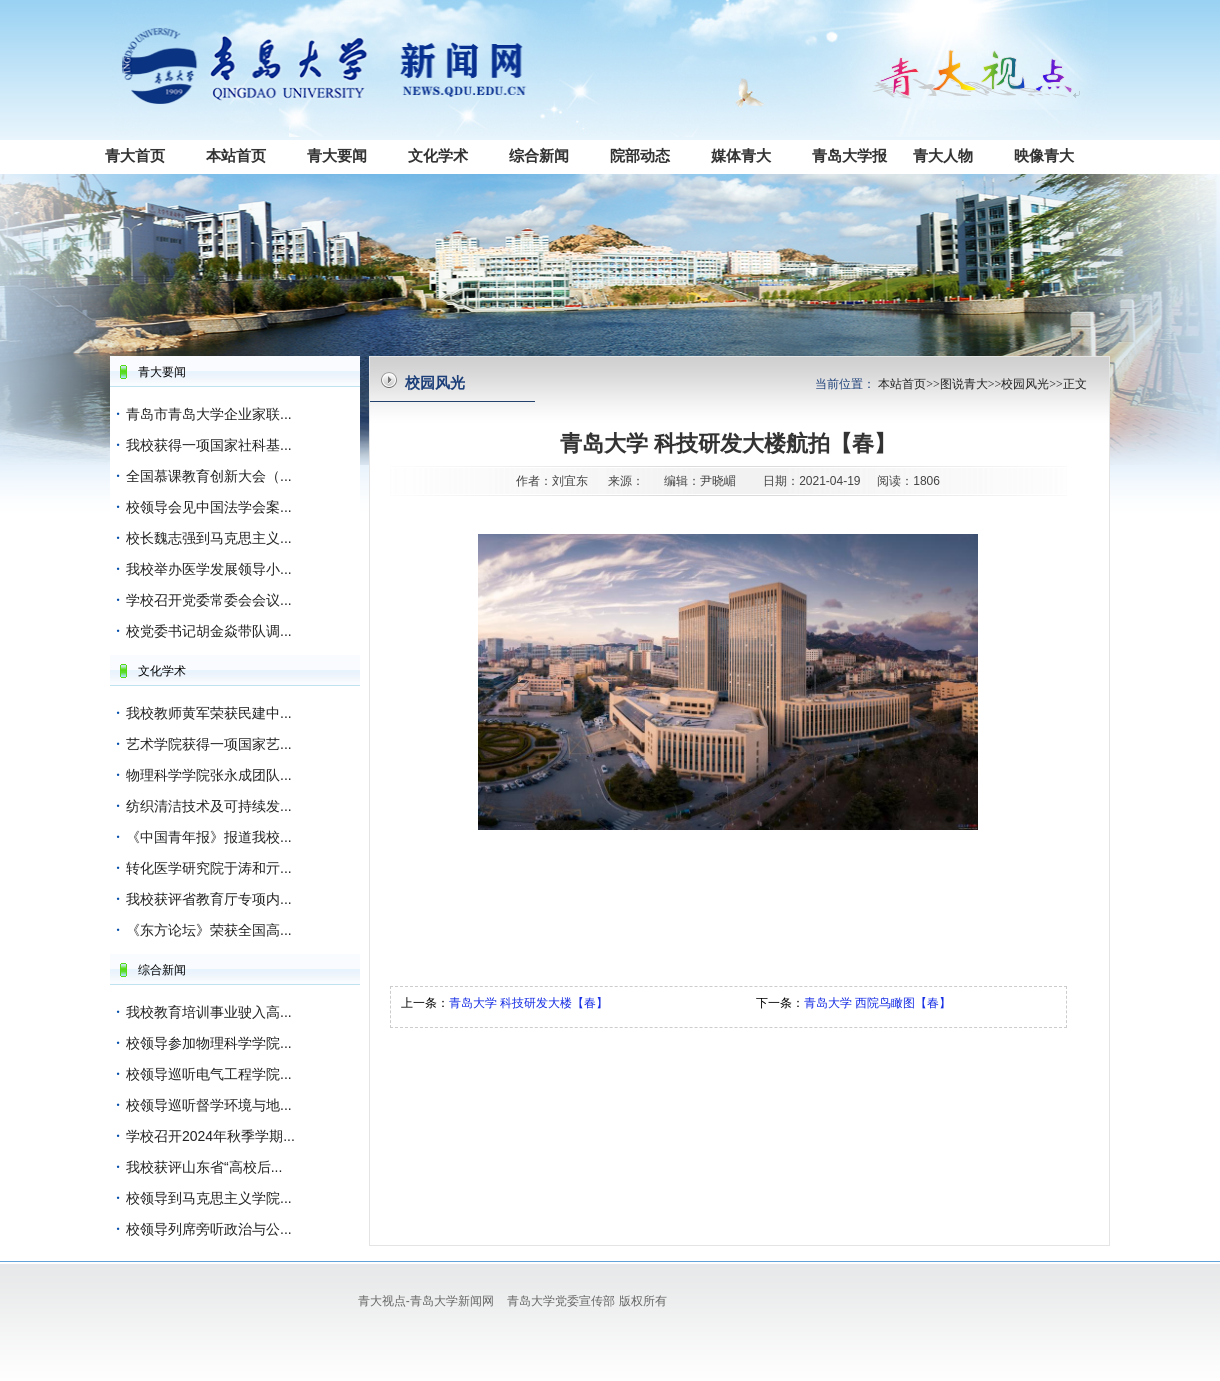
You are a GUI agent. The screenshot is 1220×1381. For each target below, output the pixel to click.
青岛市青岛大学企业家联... (209, 414)
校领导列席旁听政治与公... (209, 1229)
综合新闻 (539, 155)
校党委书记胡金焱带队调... (209, 631)
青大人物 (943, 155)
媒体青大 (741, 155)
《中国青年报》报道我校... (209, 837)
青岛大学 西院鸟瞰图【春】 (877, 1003)
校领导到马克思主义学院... (209, 1198)
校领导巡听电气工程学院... (209, 1074)
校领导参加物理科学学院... (209, 1043)
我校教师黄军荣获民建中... (209, 713)
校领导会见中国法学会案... (209, 507)
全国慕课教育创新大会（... (209, 476)
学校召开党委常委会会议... (209, 600)
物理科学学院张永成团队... (209, 775)
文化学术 (438, 155)
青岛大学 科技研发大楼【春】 (528, 1003)
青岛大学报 (849, 155)
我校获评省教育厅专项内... (209, 899)
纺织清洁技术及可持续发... (209, 806)
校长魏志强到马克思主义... (209, 538)
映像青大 (1044, 155)
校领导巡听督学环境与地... (209, 1105)
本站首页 (236, 155)
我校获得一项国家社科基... (209, 445)
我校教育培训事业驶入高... (209, 1012)
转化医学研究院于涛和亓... (209, 868)
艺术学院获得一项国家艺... (209, 744)
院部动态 (640, 155)
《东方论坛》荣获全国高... (209, 930)
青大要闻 (337, 155)
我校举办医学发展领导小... (209, 569)
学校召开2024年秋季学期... (210, 1136)
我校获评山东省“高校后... (204, 1167)
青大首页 (135, 155)
